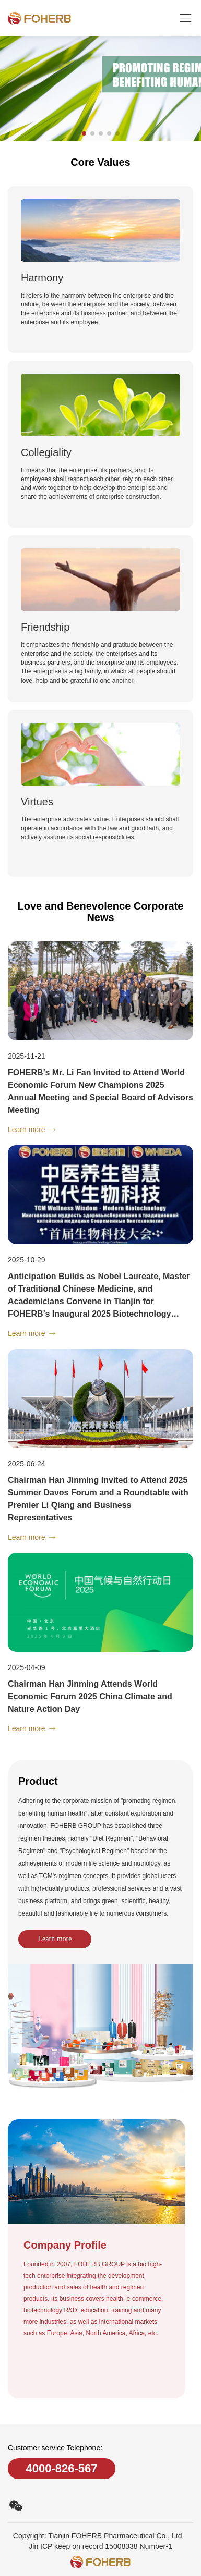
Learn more (55, 1939)
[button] (84, 133)
